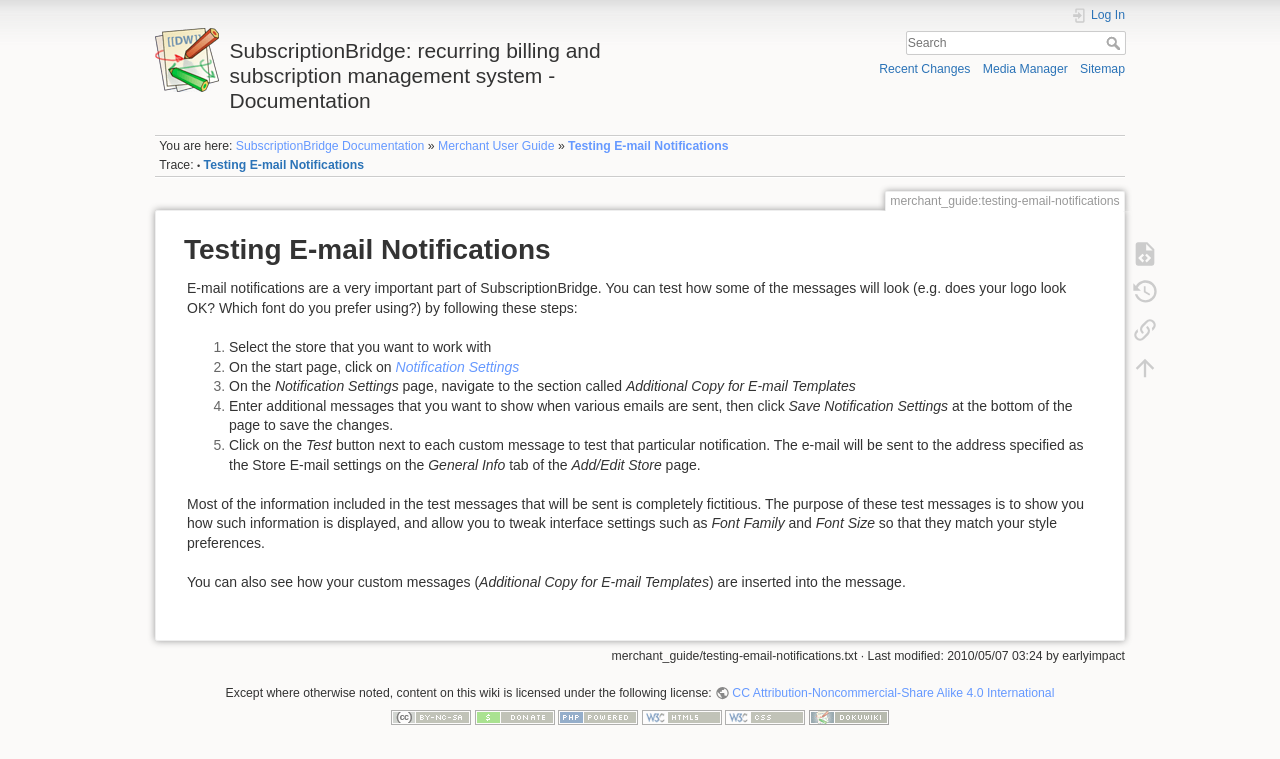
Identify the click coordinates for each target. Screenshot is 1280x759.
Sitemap (1102, 69)
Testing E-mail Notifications (648, 146)
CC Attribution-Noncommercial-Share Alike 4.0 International (893, 693)
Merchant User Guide (496, 146)
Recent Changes (924, 69)
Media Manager (1025, 69)
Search (1115, 43)
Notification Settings (458, 367)
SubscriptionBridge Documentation (330, 146)
